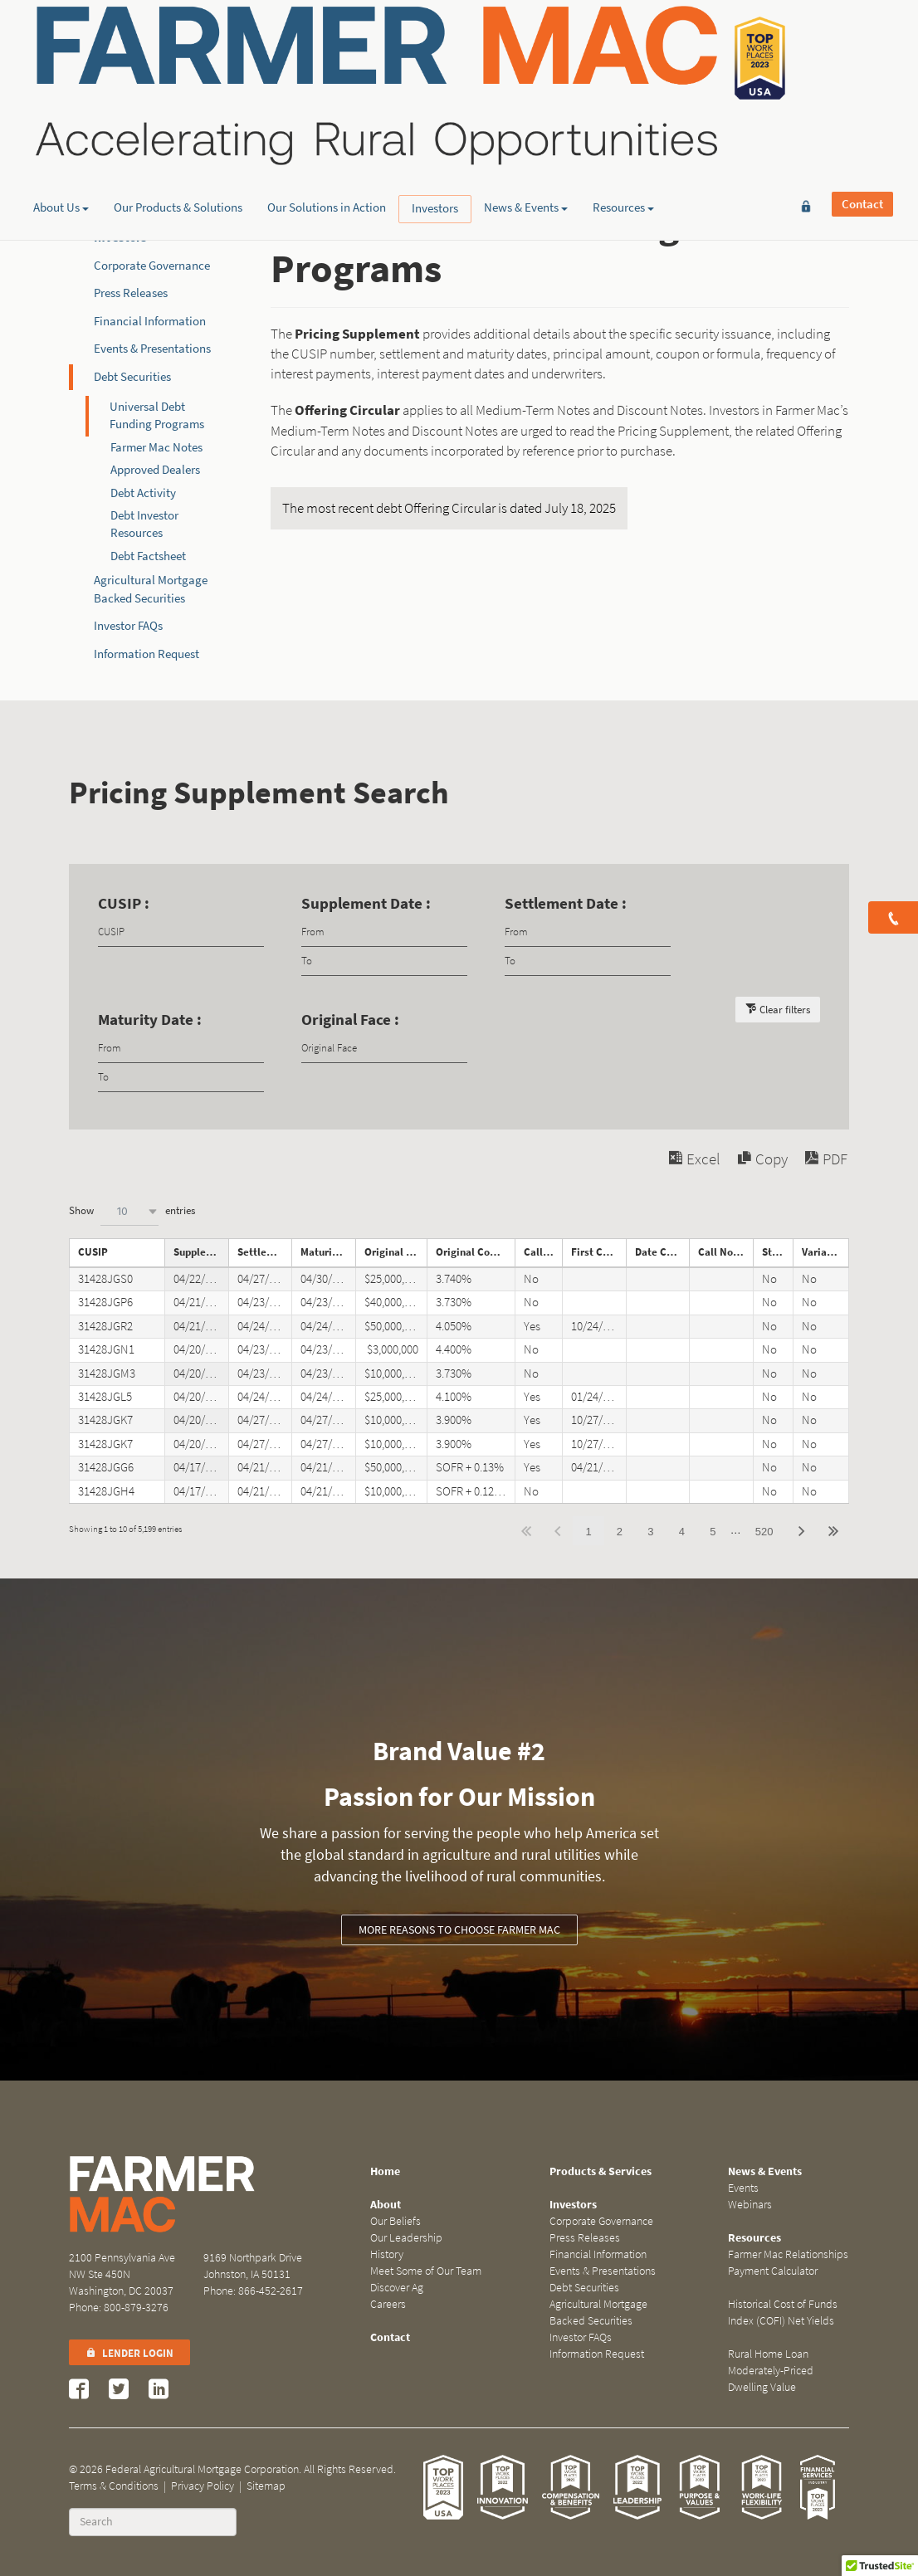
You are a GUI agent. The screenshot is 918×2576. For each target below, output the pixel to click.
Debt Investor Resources (144, 524)
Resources (623, 128)
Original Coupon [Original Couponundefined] (474, 1252)
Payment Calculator (773, 2271)
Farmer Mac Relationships (788, 2254)
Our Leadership (406, 2238)
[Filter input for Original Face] (384, 1048)
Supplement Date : (366, 903)
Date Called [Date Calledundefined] (662, 1252)
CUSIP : (123, 903)
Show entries (132, 1211)
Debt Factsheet (148, 556)
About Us (61, 128)
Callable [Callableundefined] (543, 1252)
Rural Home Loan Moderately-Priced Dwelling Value (770, 2370)
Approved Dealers (155, 469)
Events (743, 2188)
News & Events (526, 128)
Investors (435, 129)
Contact (862, 39)
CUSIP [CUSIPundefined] (93, 1252)
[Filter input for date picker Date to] (384, 961)
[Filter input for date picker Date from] (384, 932)
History (386, 2254)
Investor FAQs (128, 625)
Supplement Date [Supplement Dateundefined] (200, 1252)
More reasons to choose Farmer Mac (459, 1930)
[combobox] (129, 1211)
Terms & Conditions (114, 2486)
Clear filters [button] (784, 1010)
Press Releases (131, 293)
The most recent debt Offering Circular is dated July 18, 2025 (449, 508)
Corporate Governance (152, 265)
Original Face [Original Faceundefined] (395, 1252)
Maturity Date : (150, 1019)
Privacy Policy (202, 2486)
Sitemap (266, 2486)
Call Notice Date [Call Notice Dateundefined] (725, 1252)
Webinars (750, 2205)
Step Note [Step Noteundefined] (777, 1252)
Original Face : (350, 1019)
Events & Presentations (152, 348)
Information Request (146, 654)
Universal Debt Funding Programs (157, 415)
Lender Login (129, 2353)
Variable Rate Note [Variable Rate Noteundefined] (825, 1252)
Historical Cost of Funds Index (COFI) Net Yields (782, 2312)
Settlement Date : (566, 903)
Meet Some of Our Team (425, 2271)
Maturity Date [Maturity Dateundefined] (327, 1252)
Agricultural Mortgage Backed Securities (598, 2312)
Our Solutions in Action (326, 128)
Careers (388, 2304)
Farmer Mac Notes (156, 447)
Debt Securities (132, 376)
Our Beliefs (395, 2221)
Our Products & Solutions (178, 128)
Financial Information (150, 321)
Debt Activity (143, 493)
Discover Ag (396, 2287)
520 (764, 1531)
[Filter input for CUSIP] (181, 932)
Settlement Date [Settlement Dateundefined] (264, 1252)
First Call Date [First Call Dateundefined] (598, 1252)
